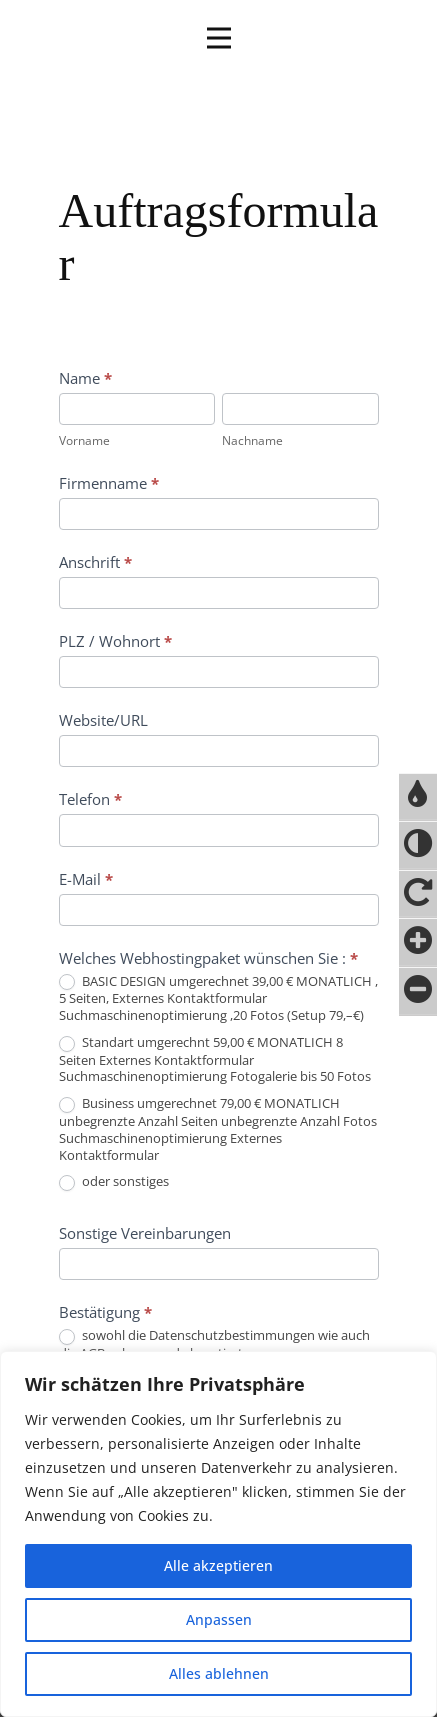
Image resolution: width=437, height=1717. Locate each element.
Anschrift (95, 562)
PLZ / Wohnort (115, 641)
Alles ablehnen (219, 1673)
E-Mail (86, 879)
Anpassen (219, 1619)
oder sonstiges (114, 1182)
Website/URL (103, 720)
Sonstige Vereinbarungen (145, 1233)
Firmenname (109, 483)
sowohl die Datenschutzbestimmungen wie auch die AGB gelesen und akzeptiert (214, 1344)
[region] (218, 1534)
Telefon (90, 799)
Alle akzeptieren (218, 1565)
